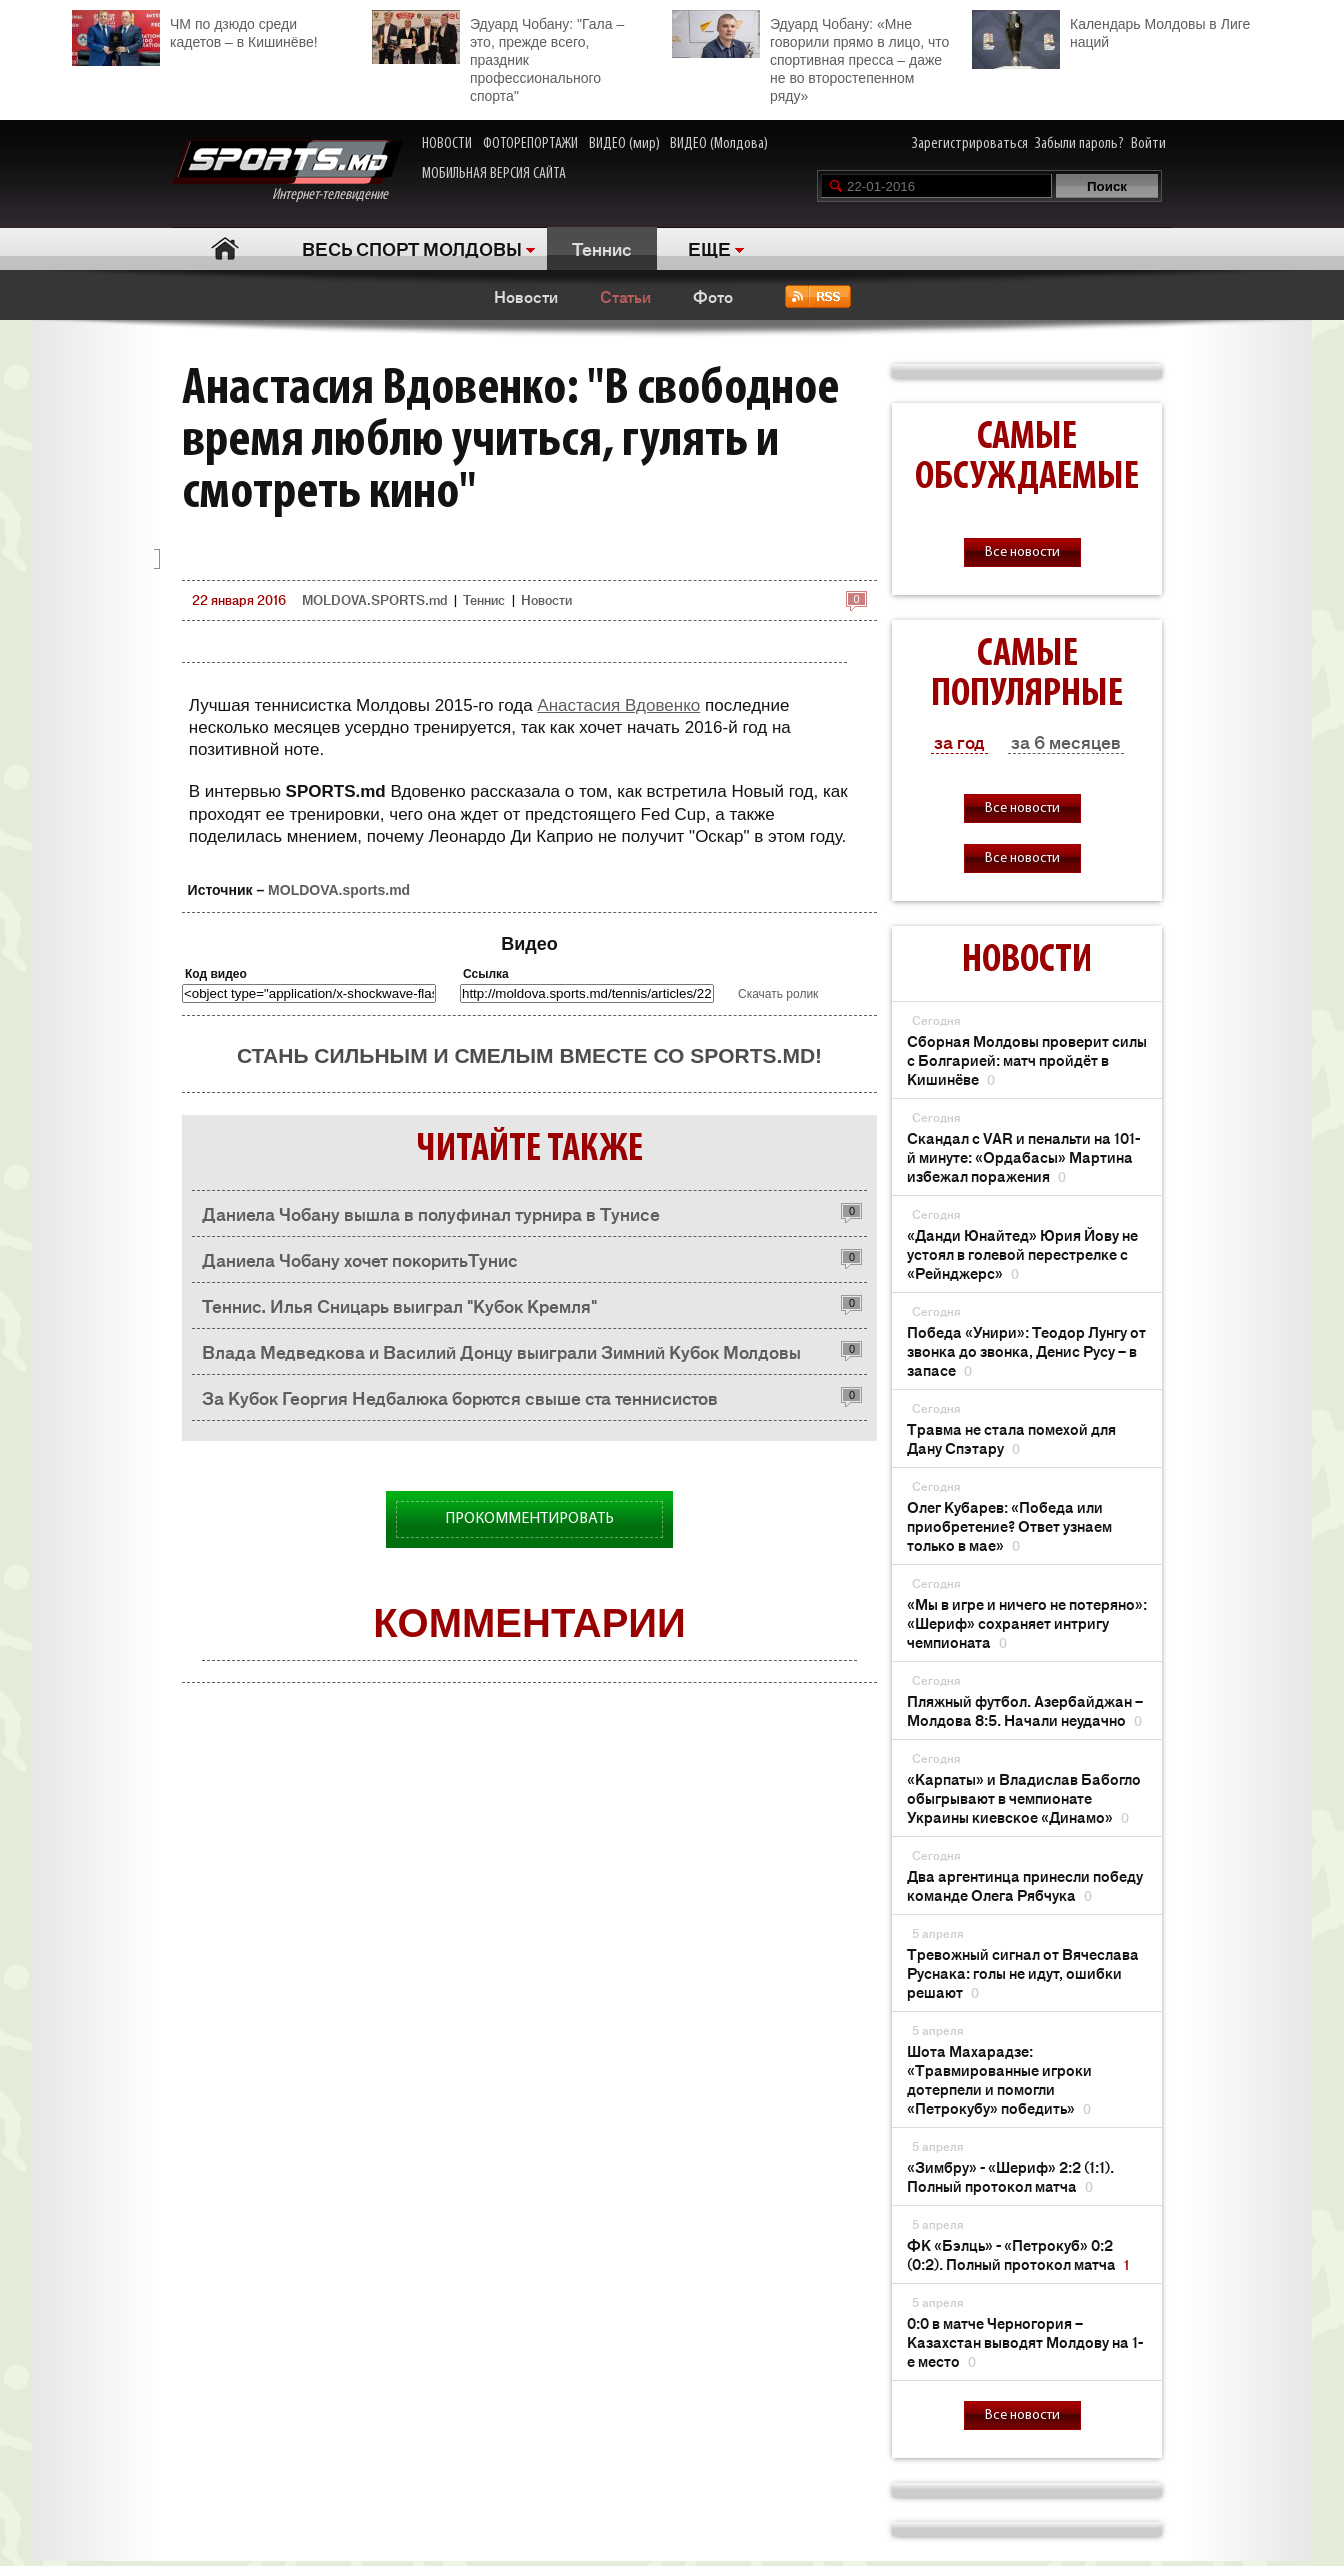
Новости (526, 296)
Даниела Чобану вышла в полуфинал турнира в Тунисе (431, 1213)
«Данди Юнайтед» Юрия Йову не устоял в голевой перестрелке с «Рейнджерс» (1022, 1253)
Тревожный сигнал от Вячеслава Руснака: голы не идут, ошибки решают (1023, 1972)
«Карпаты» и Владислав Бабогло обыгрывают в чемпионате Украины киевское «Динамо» (1024, 1797)
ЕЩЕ (709, 248)
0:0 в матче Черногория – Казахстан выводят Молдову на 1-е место (1025, 2341)
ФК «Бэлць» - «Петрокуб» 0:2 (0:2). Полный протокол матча (1018, 2254)
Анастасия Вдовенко (618, 705)
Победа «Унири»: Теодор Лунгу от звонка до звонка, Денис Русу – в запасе (1026, 1350)
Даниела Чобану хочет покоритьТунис (360, 1259)
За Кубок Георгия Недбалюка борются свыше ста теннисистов (460, 1397)
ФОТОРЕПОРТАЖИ (530, 144)
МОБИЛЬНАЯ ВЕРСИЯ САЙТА (494, 174)
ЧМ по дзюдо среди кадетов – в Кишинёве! (195, 30)
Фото (713, 296)
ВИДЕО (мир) (624, 144)
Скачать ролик (778, 994)
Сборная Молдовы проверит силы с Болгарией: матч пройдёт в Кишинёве (1027, 1059)
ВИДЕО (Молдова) (719, 144)
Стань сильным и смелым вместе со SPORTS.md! (529, 1055)
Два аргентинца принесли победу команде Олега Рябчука (1025, 1885)
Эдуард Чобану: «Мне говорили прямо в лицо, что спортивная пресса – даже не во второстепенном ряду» (810, 57)
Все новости (1022, 552)
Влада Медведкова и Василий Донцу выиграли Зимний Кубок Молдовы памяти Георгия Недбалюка (501, 1356)
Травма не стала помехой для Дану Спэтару (1011, 1438)
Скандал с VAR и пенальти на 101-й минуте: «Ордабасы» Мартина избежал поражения (1023, 1156)
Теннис (602, 248)
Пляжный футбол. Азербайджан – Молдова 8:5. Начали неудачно (1025, 1710)
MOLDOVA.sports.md (339, 890)
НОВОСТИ (447, 144)
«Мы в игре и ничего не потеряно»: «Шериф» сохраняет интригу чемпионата (1027, 1622)
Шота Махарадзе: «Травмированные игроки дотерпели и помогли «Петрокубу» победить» (999, 2079)
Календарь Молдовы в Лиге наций (1111, 30)
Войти (1148, 144)
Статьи (625, 296)
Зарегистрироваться (970, 144)
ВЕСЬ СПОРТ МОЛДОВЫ (412, 248)
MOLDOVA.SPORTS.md (374, 599)
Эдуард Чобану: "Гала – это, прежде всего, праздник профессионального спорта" (498, 57)
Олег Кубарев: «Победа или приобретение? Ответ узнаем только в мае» (1009, 1525)
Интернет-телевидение (287, 171)
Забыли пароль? (1079, 144)
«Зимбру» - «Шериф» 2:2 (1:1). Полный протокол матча (1010, 2176)
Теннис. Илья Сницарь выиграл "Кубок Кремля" (399, 1305)
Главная (224, 248)
